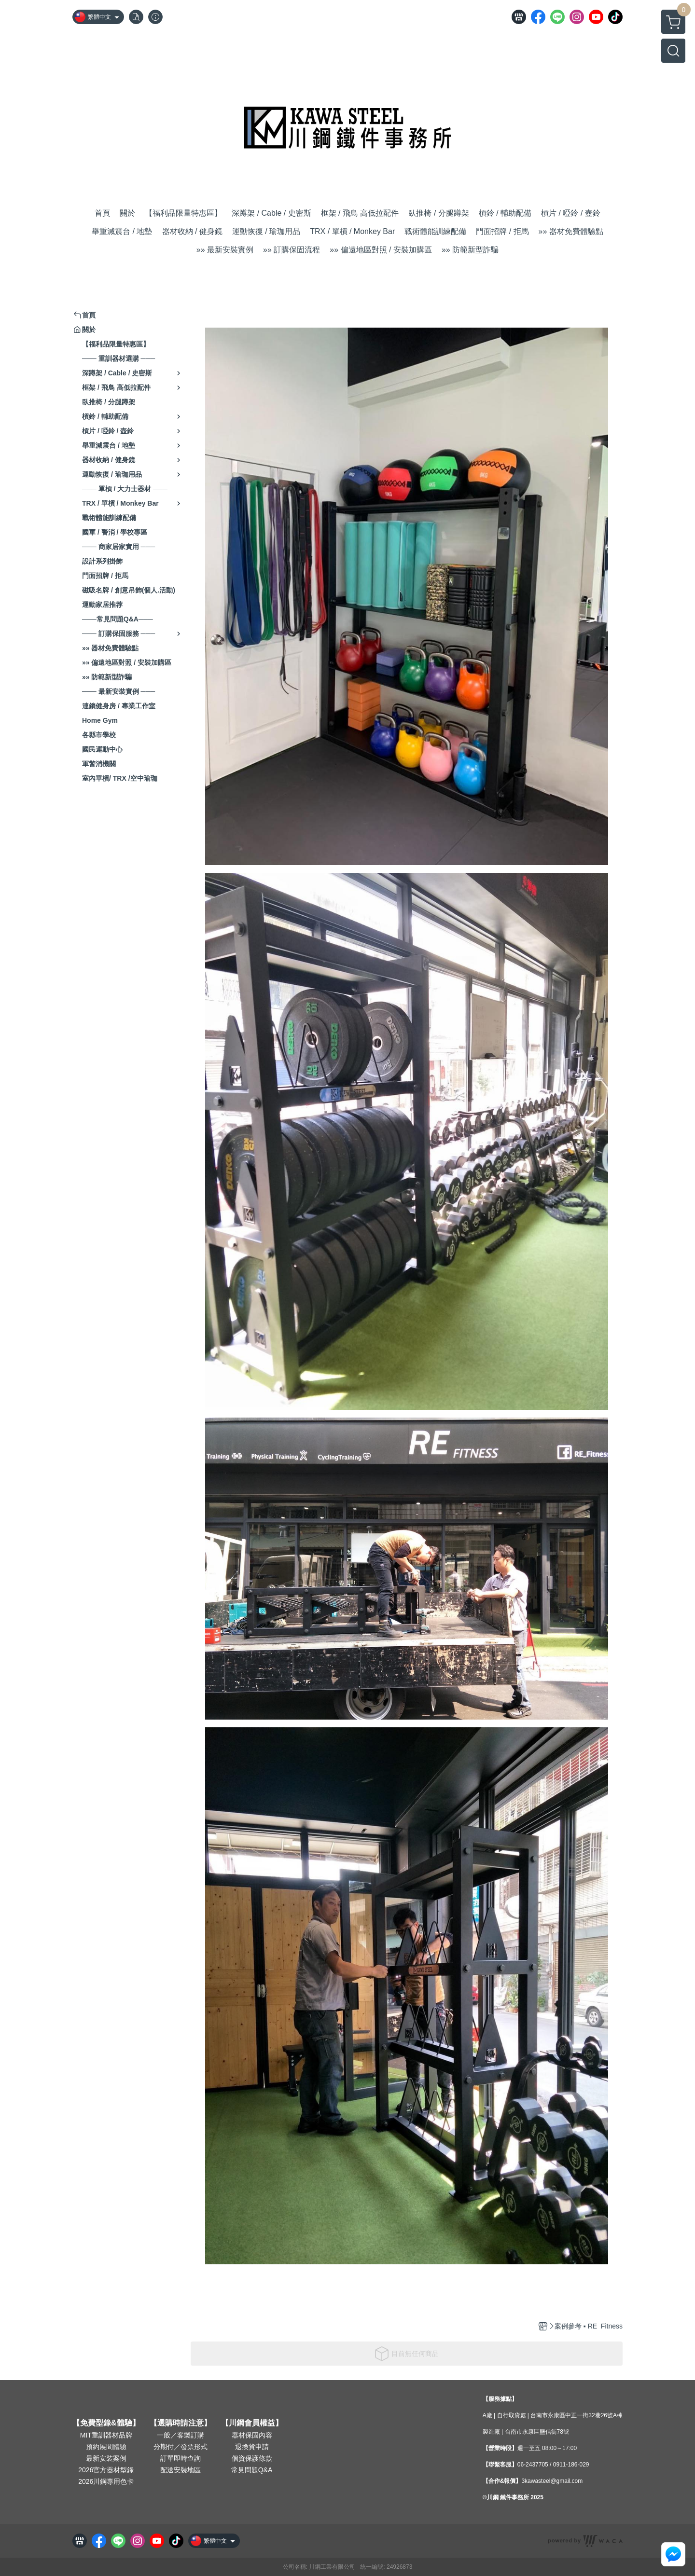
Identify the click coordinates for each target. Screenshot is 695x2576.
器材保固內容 (252, 2435)
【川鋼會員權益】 (252, 2423)
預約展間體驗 (106, 2446)
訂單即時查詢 (180, 2458)
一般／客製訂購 (180, 2435)
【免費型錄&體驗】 (106, 2423)
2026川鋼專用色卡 (106, 2481)
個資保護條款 (252, 2458)
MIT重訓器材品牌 (106, 2435)
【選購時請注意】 (180, 2423)
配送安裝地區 (180, 2469)
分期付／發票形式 (180, 2446)
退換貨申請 (252, 2446)
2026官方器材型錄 (106, 2469)
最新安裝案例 (106, 2458)
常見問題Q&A (252, 2469)
